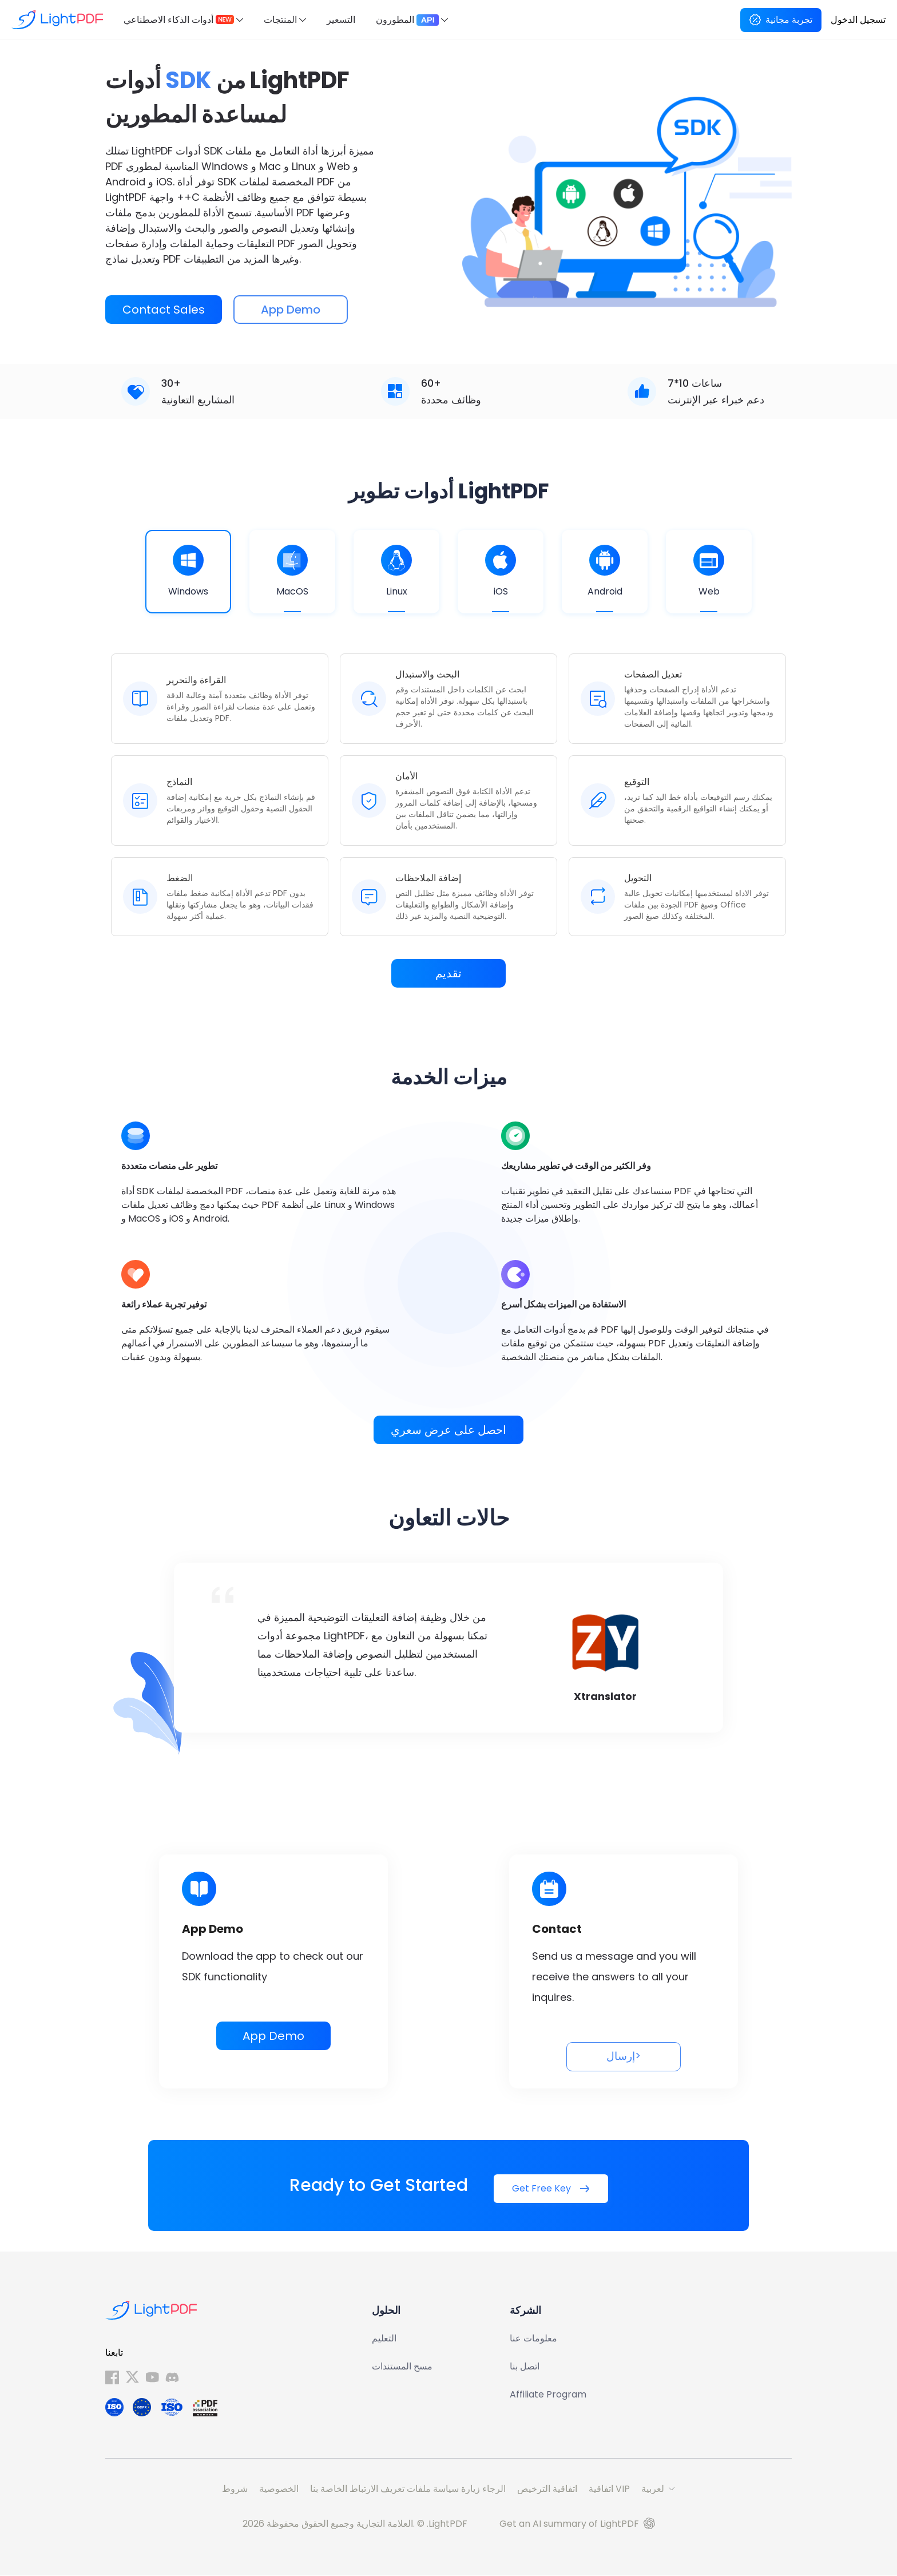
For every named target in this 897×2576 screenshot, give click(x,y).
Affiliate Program (548, 2394)
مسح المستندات (402, 2366)
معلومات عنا (533, 2338)
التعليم (384, 2338)
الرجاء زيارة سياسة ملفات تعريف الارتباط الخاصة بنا (408, 2489)
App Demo (273, 2036)
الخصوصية (279, 2489)
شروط (235, 2489)
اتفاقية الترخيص (547, 2489)
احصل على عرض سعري (448, 1430)
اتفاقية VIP (609, 2489)
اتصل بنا (524, 2366)
